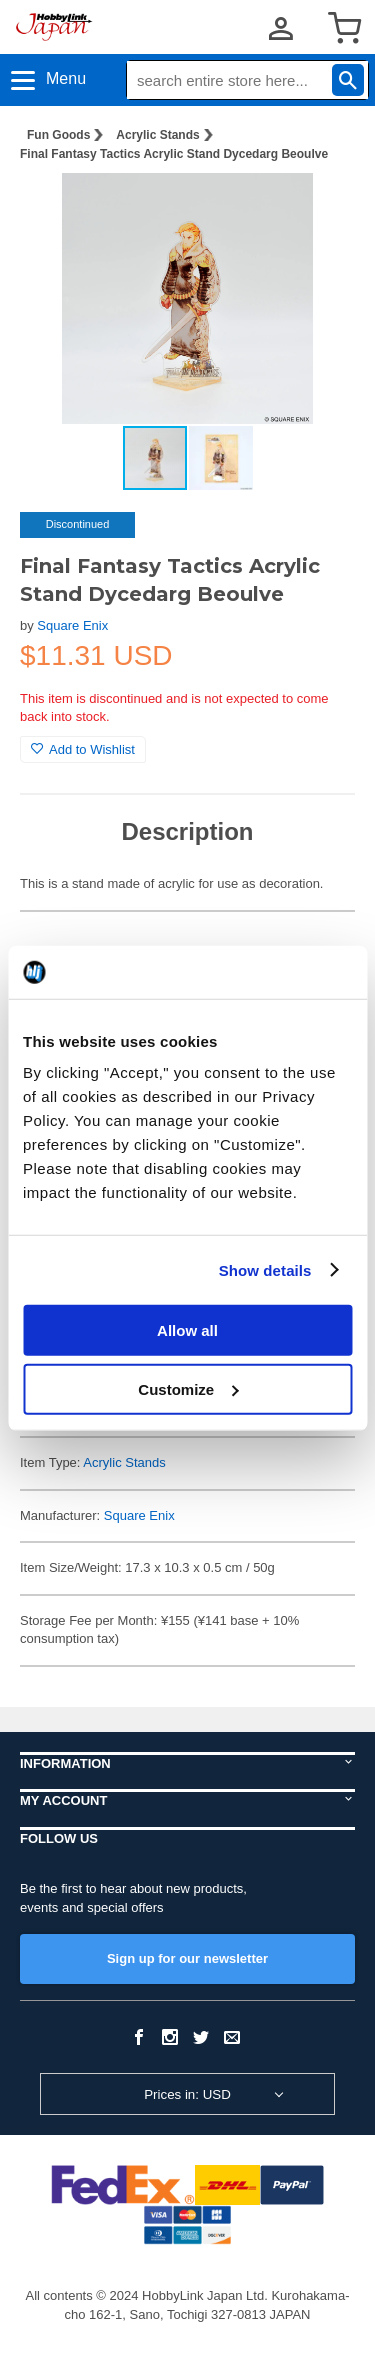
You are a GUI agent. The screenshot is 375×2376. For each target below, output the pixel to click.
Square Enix (72, 625)
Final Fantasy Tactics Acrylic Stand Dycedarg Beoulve (174, 154)
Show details (265, 1269)
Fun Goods (58, 135)
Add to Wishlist (83, 749)
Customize (188, 1388)
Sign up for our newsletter (187, 1958)
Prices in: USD (187, 2094)
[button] (319, 209)
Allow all (187, 1330)
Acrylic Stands (157, 135)
